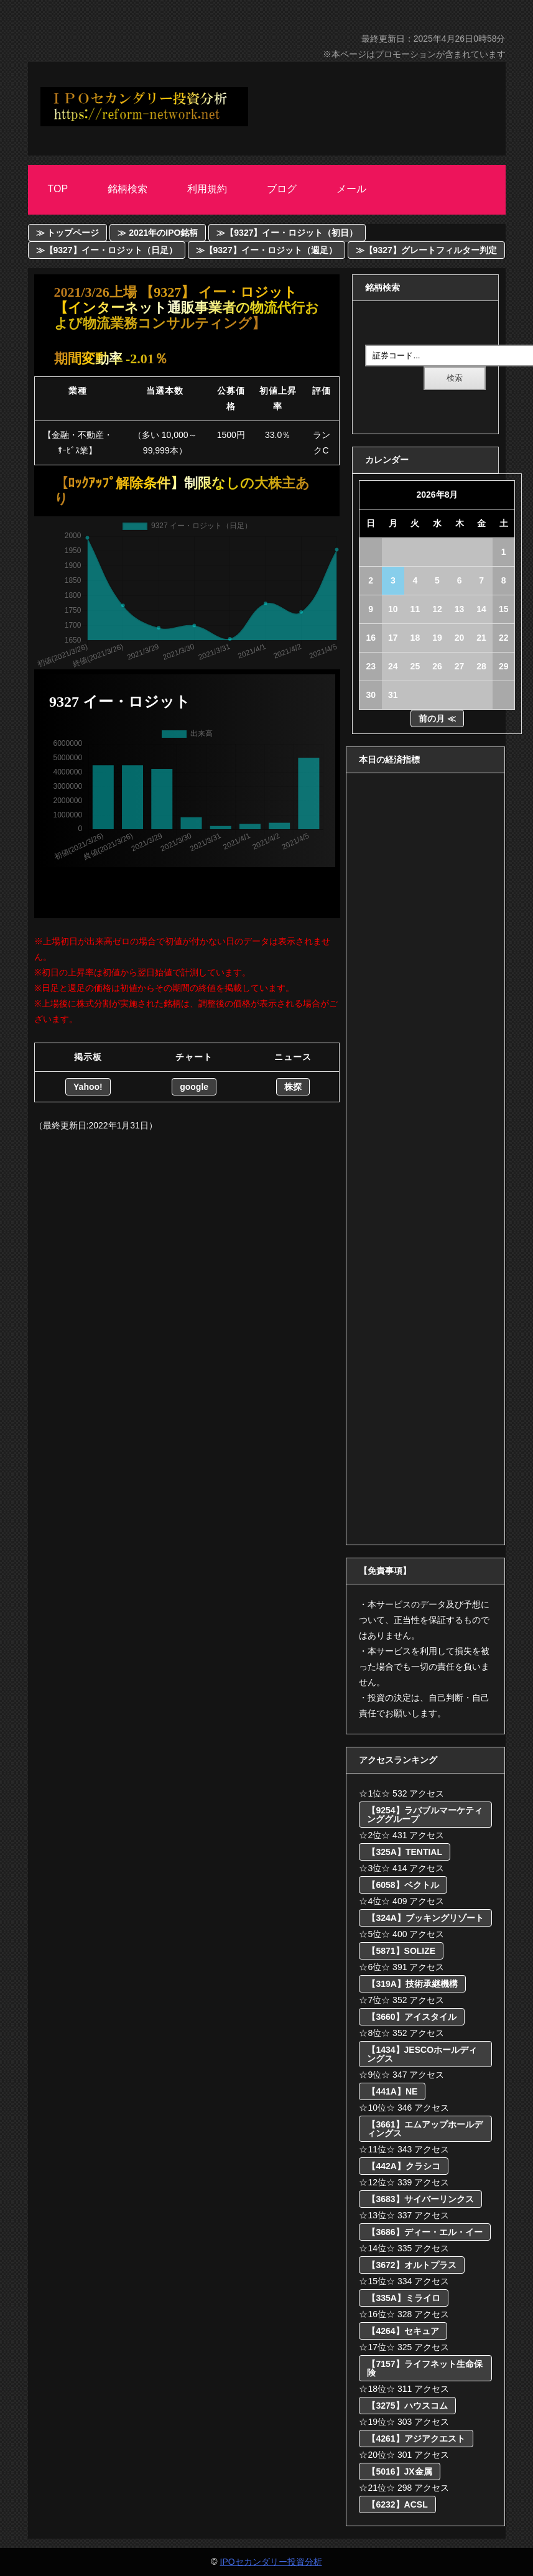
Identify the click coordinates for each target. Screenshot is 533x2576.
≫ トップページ (68, 233)
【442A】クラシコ (403, 2166)
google (194, 1087)
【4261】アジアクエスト (416, 2438)
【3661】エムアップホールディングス (424, 2128)
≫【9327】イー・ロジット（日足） (106, 250)
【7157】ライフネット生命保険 (424, 2368)
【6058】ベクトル (402, 1885)
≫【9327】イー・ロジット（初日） (287, 233)
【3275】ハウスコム (407, 2406)
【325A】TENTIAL (404, 1852)
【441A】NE (392, 2091)
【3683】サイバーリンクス (420, 2199)
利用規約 (207, 189)
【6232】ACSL (397, 2504)
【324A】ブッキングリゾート (425, 1918)
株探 (293, 1087)
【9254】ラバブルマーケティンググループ (424, 1814)
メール (351, 189)
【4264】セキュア (402, 2331)
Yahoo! (88, 1087)
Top (58, 189)
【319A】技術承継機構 (412, 1984)
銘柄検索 (127, 189)
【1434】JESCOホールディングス (422, 2054)
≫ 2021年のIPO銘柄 (158, 233)
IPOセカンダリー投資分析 (271, 2562)
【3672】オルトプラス (411, 2265)
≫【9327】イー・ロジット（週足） (266, 250)
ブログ (282, 189)
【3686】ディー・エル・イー (424, 2232)
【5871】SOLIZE (401, 1951)
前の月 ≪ (437, 718)
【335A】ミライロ (403, 2298)
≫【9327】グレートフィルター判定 (426, 250)
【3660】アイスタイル (411, 2017)
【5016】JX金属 (399, 2471)
